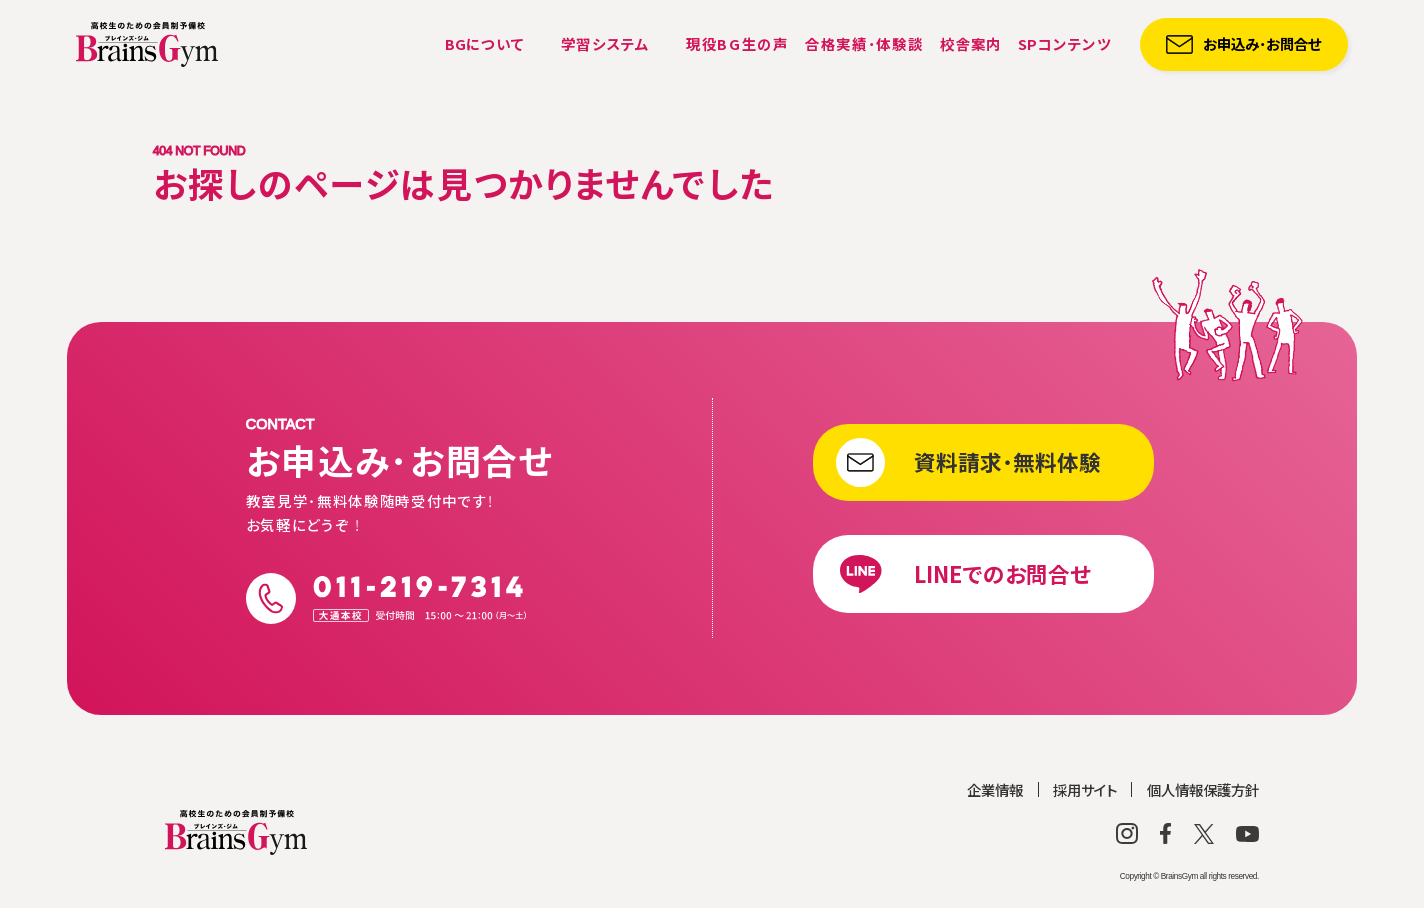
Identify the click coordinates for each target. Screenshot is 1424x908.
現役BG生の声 (737, 43)
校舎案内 (971, 43)
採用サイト (1085, 789)
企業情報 (995, 789)
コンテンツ (1064, 43)
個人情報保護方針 (1203, 789)
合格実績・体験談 (864, 43)
